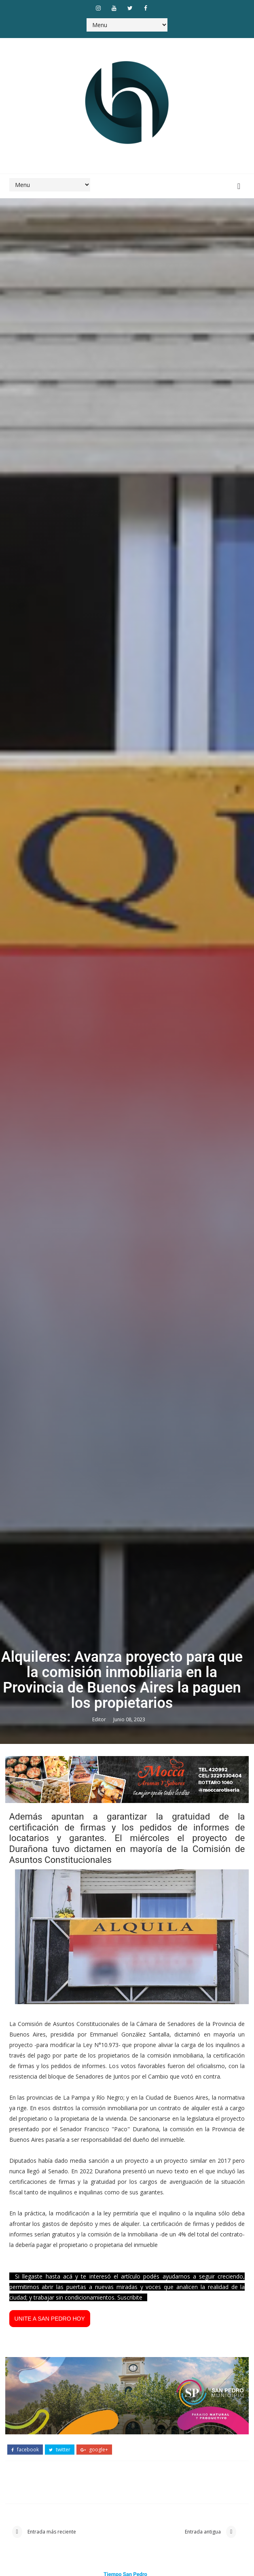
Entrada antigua (203, 2531)
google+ (94, 2450)
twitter (59, 2450)
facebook (25, 2450)
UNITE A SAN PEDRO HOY (50, 2318)
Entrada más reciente (51, 2531)
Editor (99, 1719)
